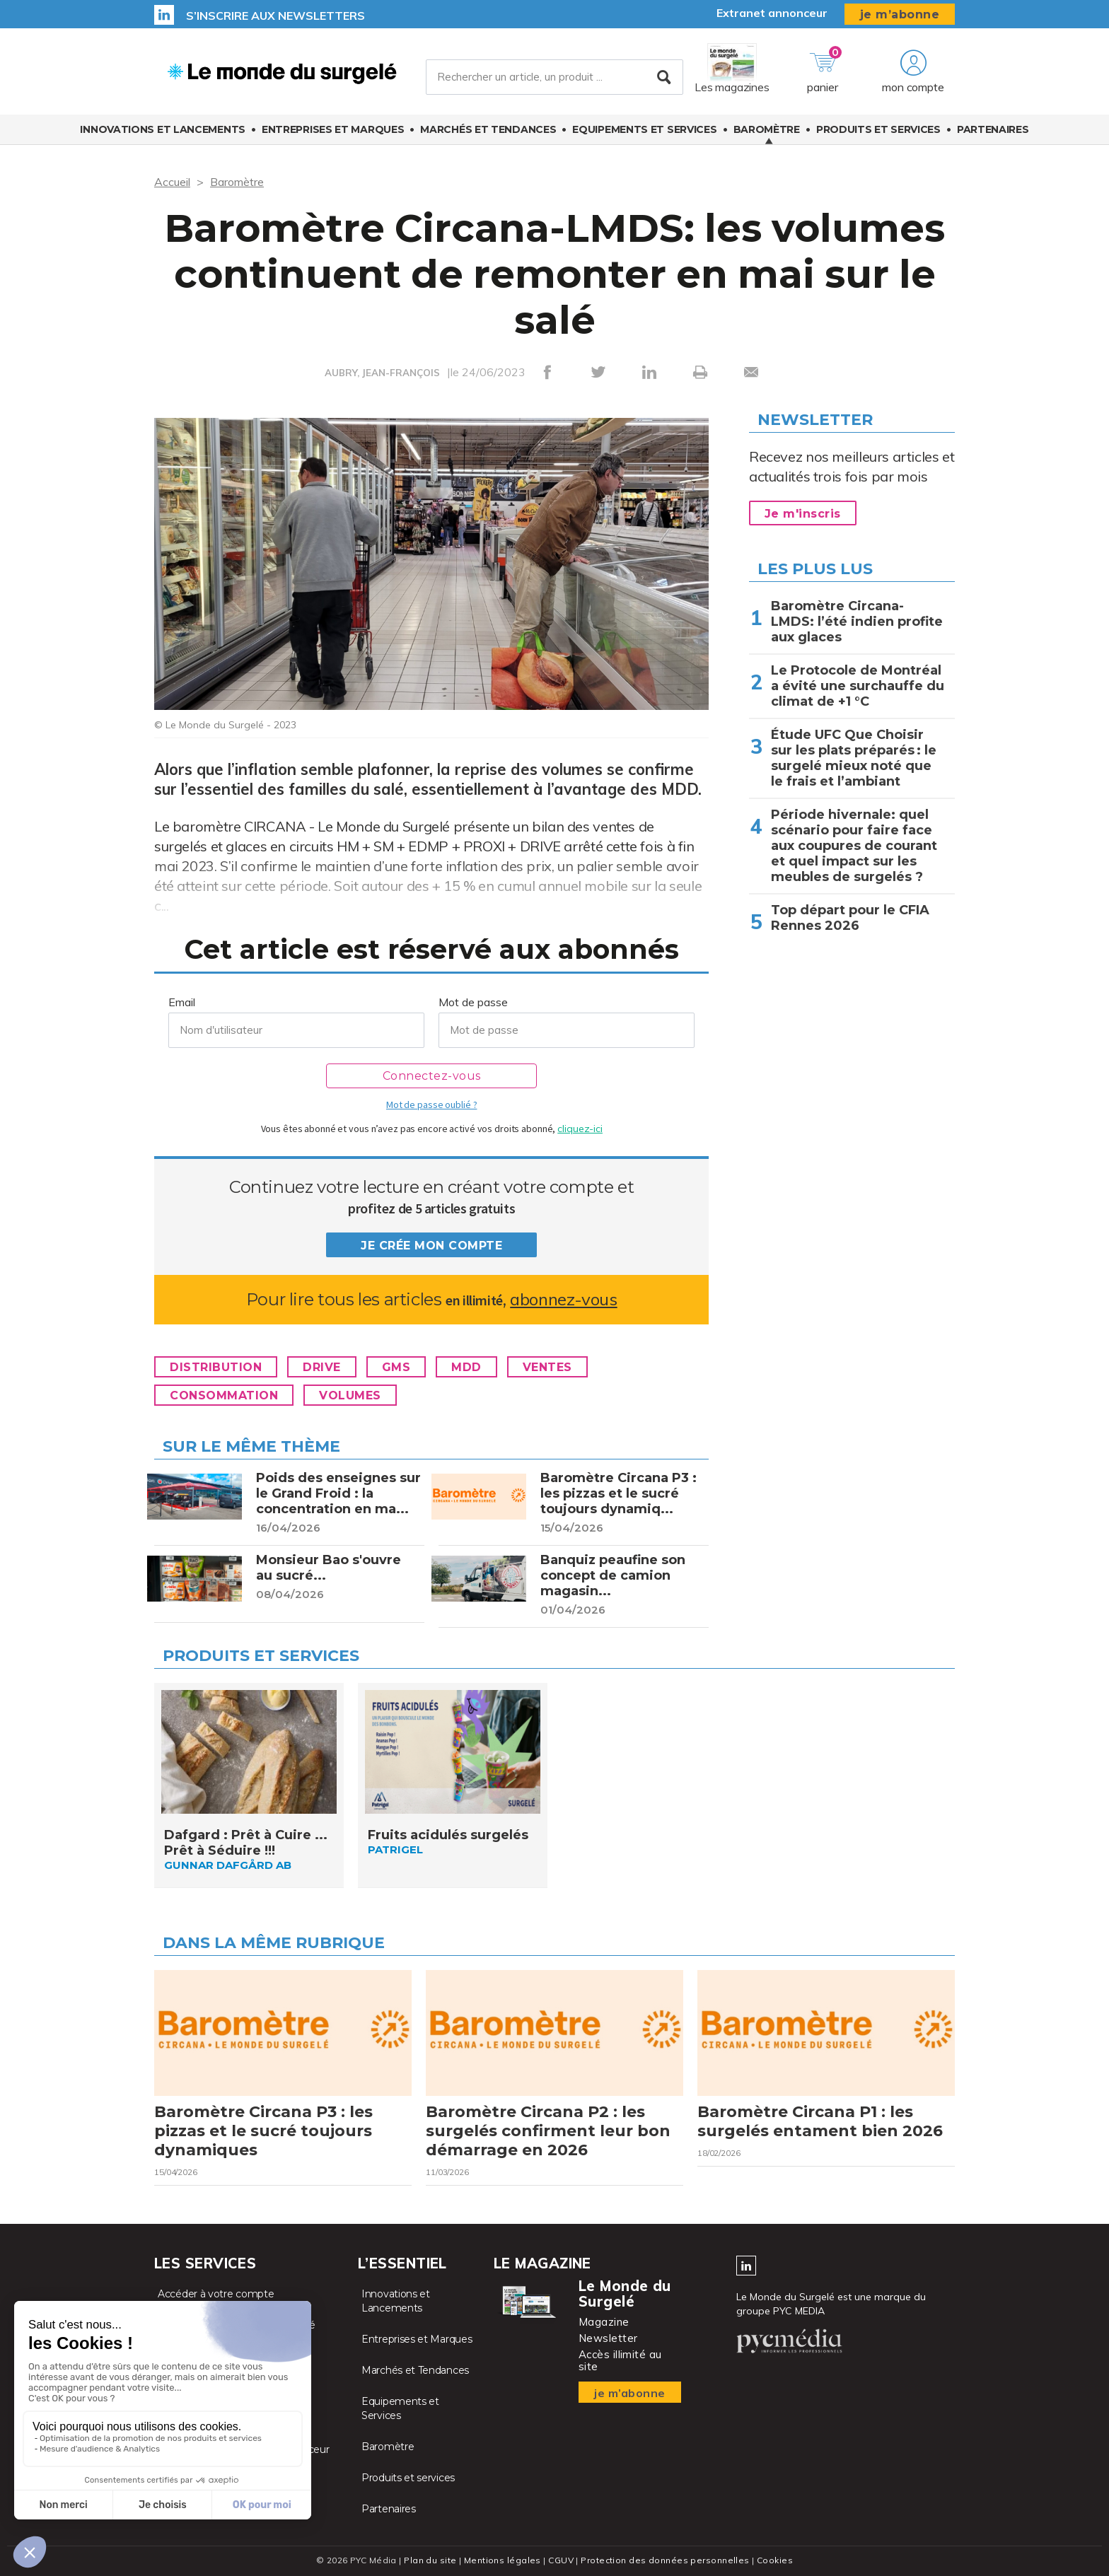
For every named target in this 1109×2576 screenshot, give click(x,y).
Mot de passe (473, 1002)
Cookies (775, 2560)
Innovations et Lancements (162, 129)
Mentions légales (502, 2560)
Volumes (350, 1395)
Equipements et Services (644, 129)
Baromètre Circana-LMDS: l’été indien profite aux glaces (857, 621)
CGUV (561, 2560)
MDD (466, 1367)
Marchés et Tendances (488, 129)
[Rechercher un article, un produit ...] (554, 77)
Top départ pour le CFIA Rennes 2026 (850, 917)
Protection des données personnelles (665, 2560)
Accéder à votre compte (216, 2293)
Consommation (224, 1395)
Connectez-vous (432, 1076)
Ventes (547, 1367)
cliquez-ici (580, 1128)
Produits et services (878, 129)
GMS (396, 1367)
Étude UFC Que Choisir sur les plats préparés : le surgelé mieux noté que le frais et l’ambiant (853, 758)
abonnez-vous (563, 1299)
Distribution (216, 1367)
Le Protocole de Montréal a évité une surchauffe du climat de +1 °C (857, 686)
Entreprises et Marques (333, 129)
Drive (322, 1367)
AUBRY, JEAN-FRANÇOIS (382, 372)
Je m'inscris (803, 513)
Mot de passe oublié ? (431, 1104)
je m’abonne (900, 14)
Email (181, 1002)
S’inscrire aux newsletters (275, 15)
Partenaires (993, 129)
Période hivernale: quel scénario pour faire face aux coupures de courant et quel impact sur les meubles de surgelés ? (854, 846)
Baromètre (766, 129)
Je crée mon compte (431, 1245)
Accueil (172, 182)
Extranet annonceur (772, 13)
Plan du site (430, 2560)
